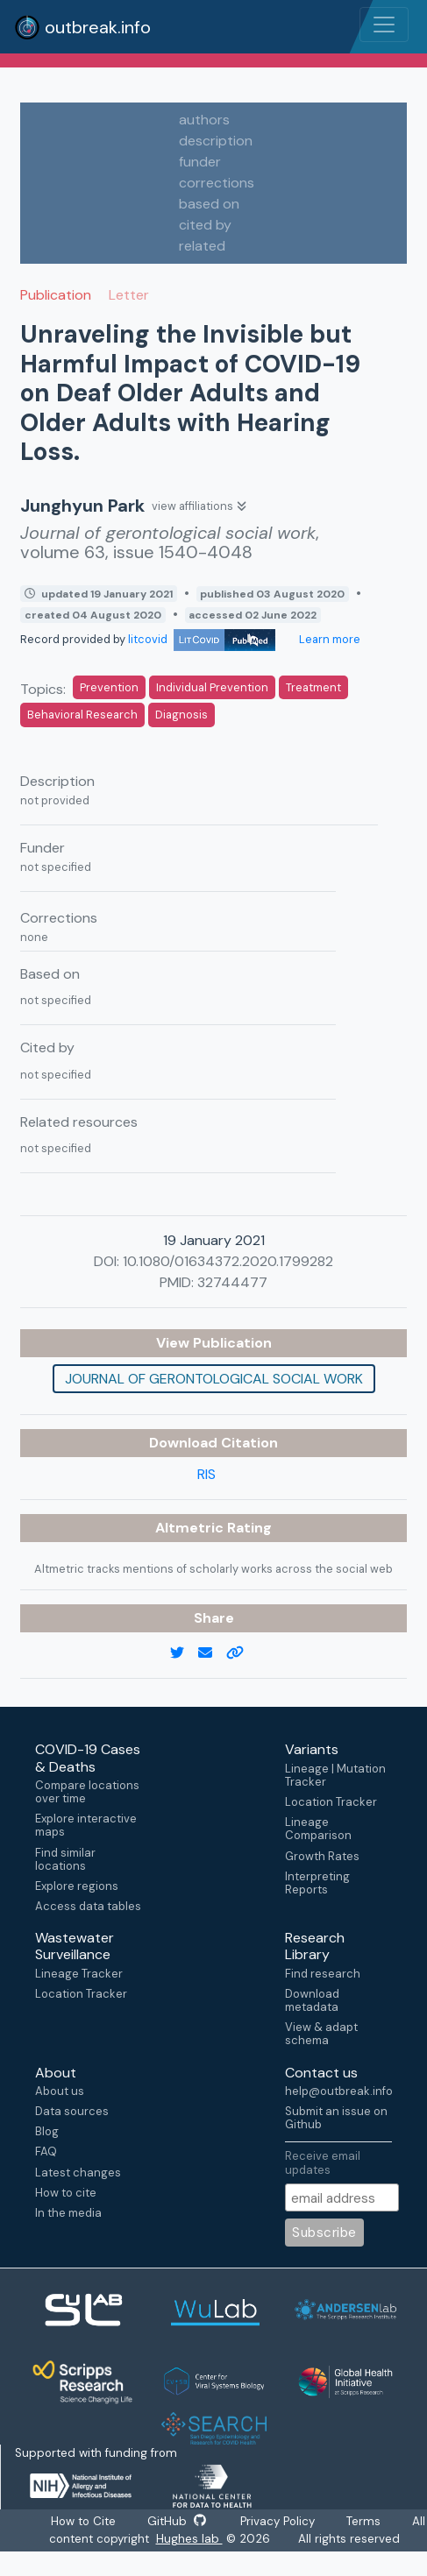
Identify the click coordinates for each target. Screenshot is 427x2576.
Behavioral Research (82, 714)
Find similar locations (65, 1859)
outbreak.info (82, 27)
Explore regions (76, 1886)
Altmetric (191, 1527)
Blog (47, 2131)
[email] (212, 1653)
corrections (216, 182)
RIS (206, 1474)
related (202, 246)
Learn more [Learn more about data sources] (328, 639)
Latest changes (78, 2172)
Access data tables (88, 1906)
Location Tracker (331, 1801)
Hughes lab (189, 2538)
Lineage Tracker (79, 1973)
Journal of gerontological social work (214, 1378)
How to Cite (84, 2521)
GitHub (176, 2521)
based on (209, 204)
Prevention (109, 687)
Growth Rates (322, 1856)
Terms (364, 2521)
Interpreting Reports (317, 1883)
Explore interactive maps (86, 1825)
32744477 (232, 1282)
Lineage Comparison (318, 1828)
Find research (322, 1973)
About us (59, 2091)
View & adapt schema (321, 2033)
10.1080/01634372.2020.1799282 (228, 1261)
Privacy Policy (278, 2521)
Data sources (72, 2111)
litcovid (201, 639)
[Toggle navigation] (384, 24)
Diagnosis (181, 714)
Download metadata (312, 2000)
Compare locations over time (87, 1792)
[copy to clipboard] (242, 1653)
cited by (205, 225)
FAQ (46, 2151)
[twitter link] (184, 1653)
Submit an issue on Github (336, 2118)
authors (204, 119)
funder (200, 161)
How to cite (65, 2192)
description (216, 140)
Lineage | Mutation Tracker (335, 1775)
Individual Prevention (212, 687)
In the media (68, 2212)
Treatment (313, 687)
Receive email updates (322, 2162)
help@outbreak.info (338, 2091)
